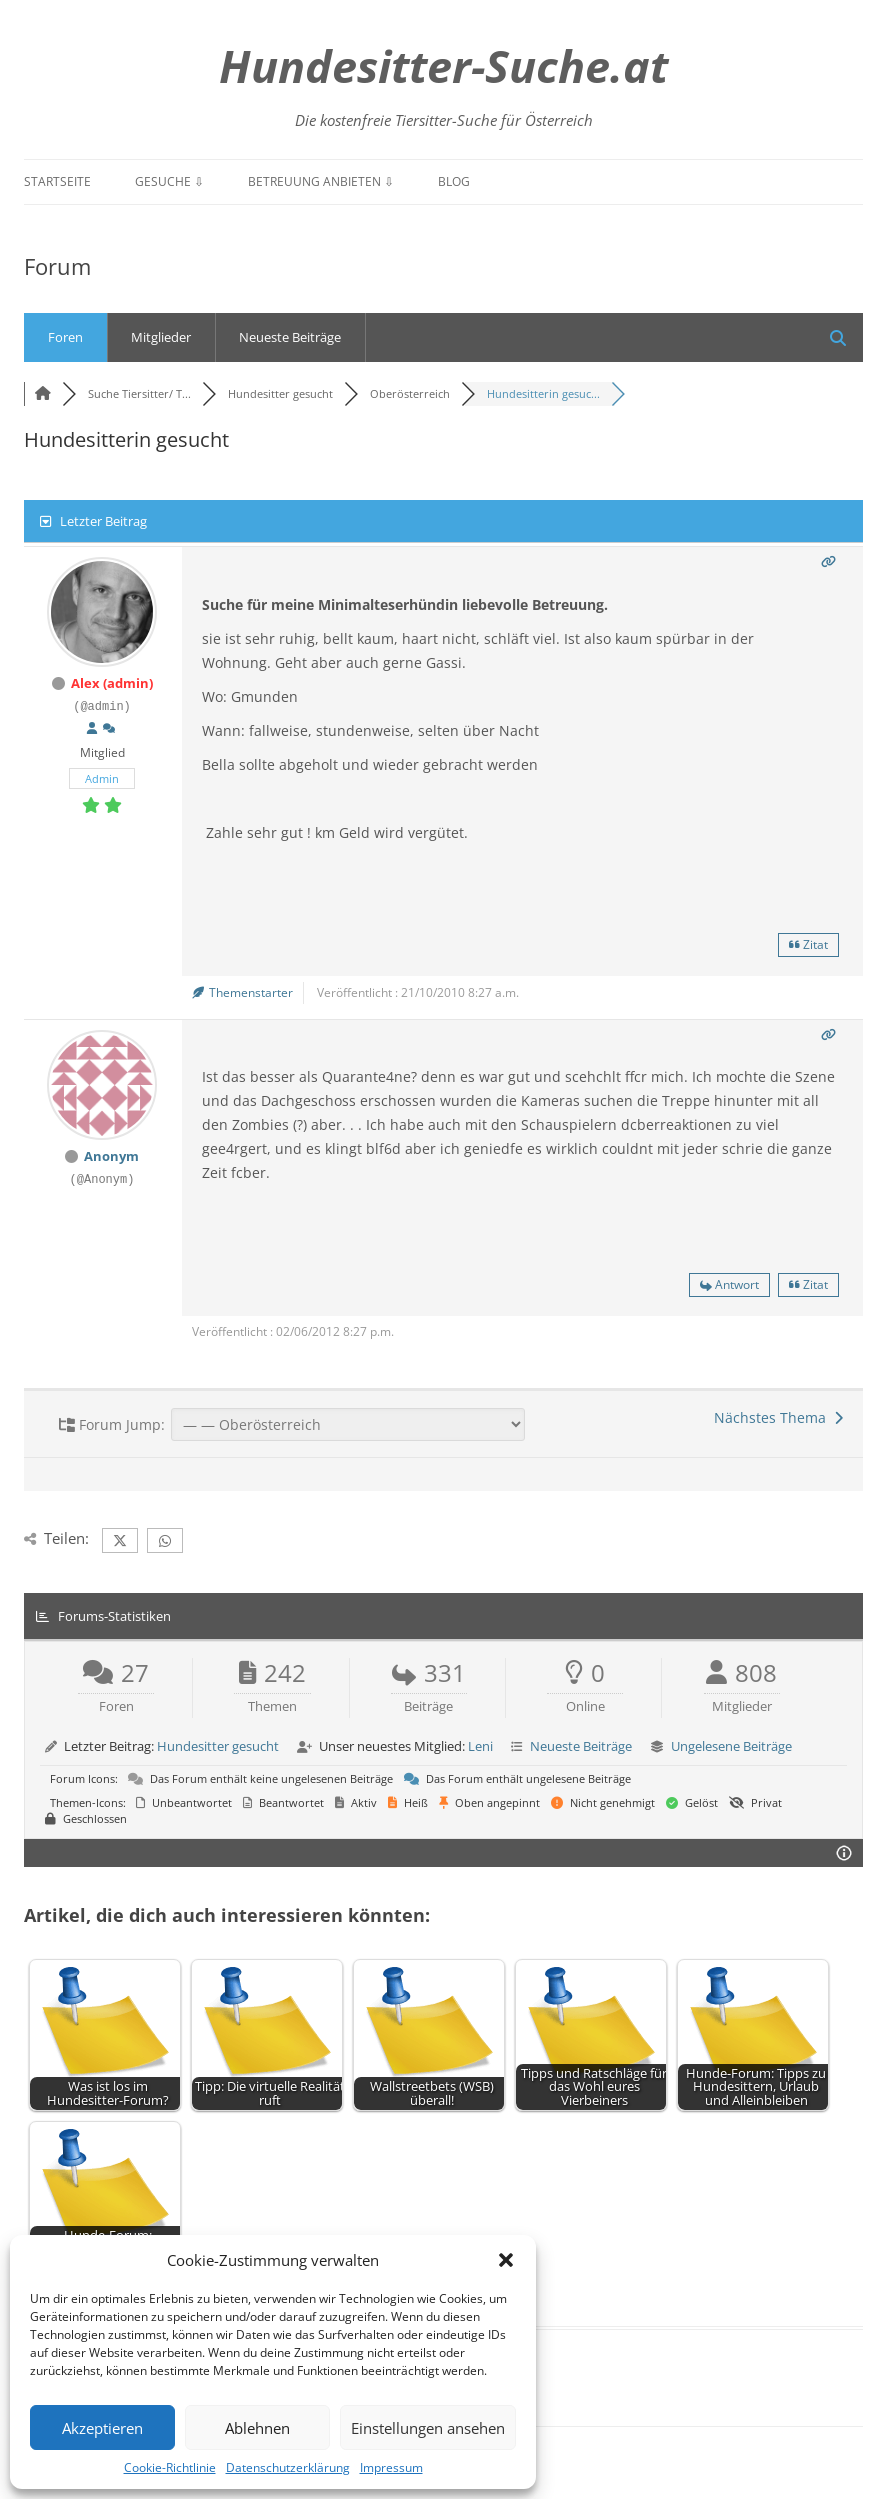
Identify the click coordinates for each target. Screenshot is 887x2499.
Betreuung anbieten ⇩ (321, 181)
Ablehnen (257, 2428)
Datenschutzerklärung (288, 2467)
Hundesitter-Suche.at (443, 65)
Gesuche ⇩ (169, 181)
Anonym (111, 1156)
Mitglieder (161, 337)
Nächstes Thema (778, 1417)
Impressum (391, 2467)
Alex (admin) (112, 683)
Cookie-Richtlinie (170, 2467)
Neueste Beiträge (290, 337)
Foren (65, 337)
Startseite (57, 181)
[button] (506, 2260)
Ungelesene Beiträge (731, 1746)
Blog (454, 181)
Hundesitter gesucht (218, 1746)
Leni (480, 1746)
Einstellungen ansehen (428, 2428)
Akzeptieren (102, 2428)
